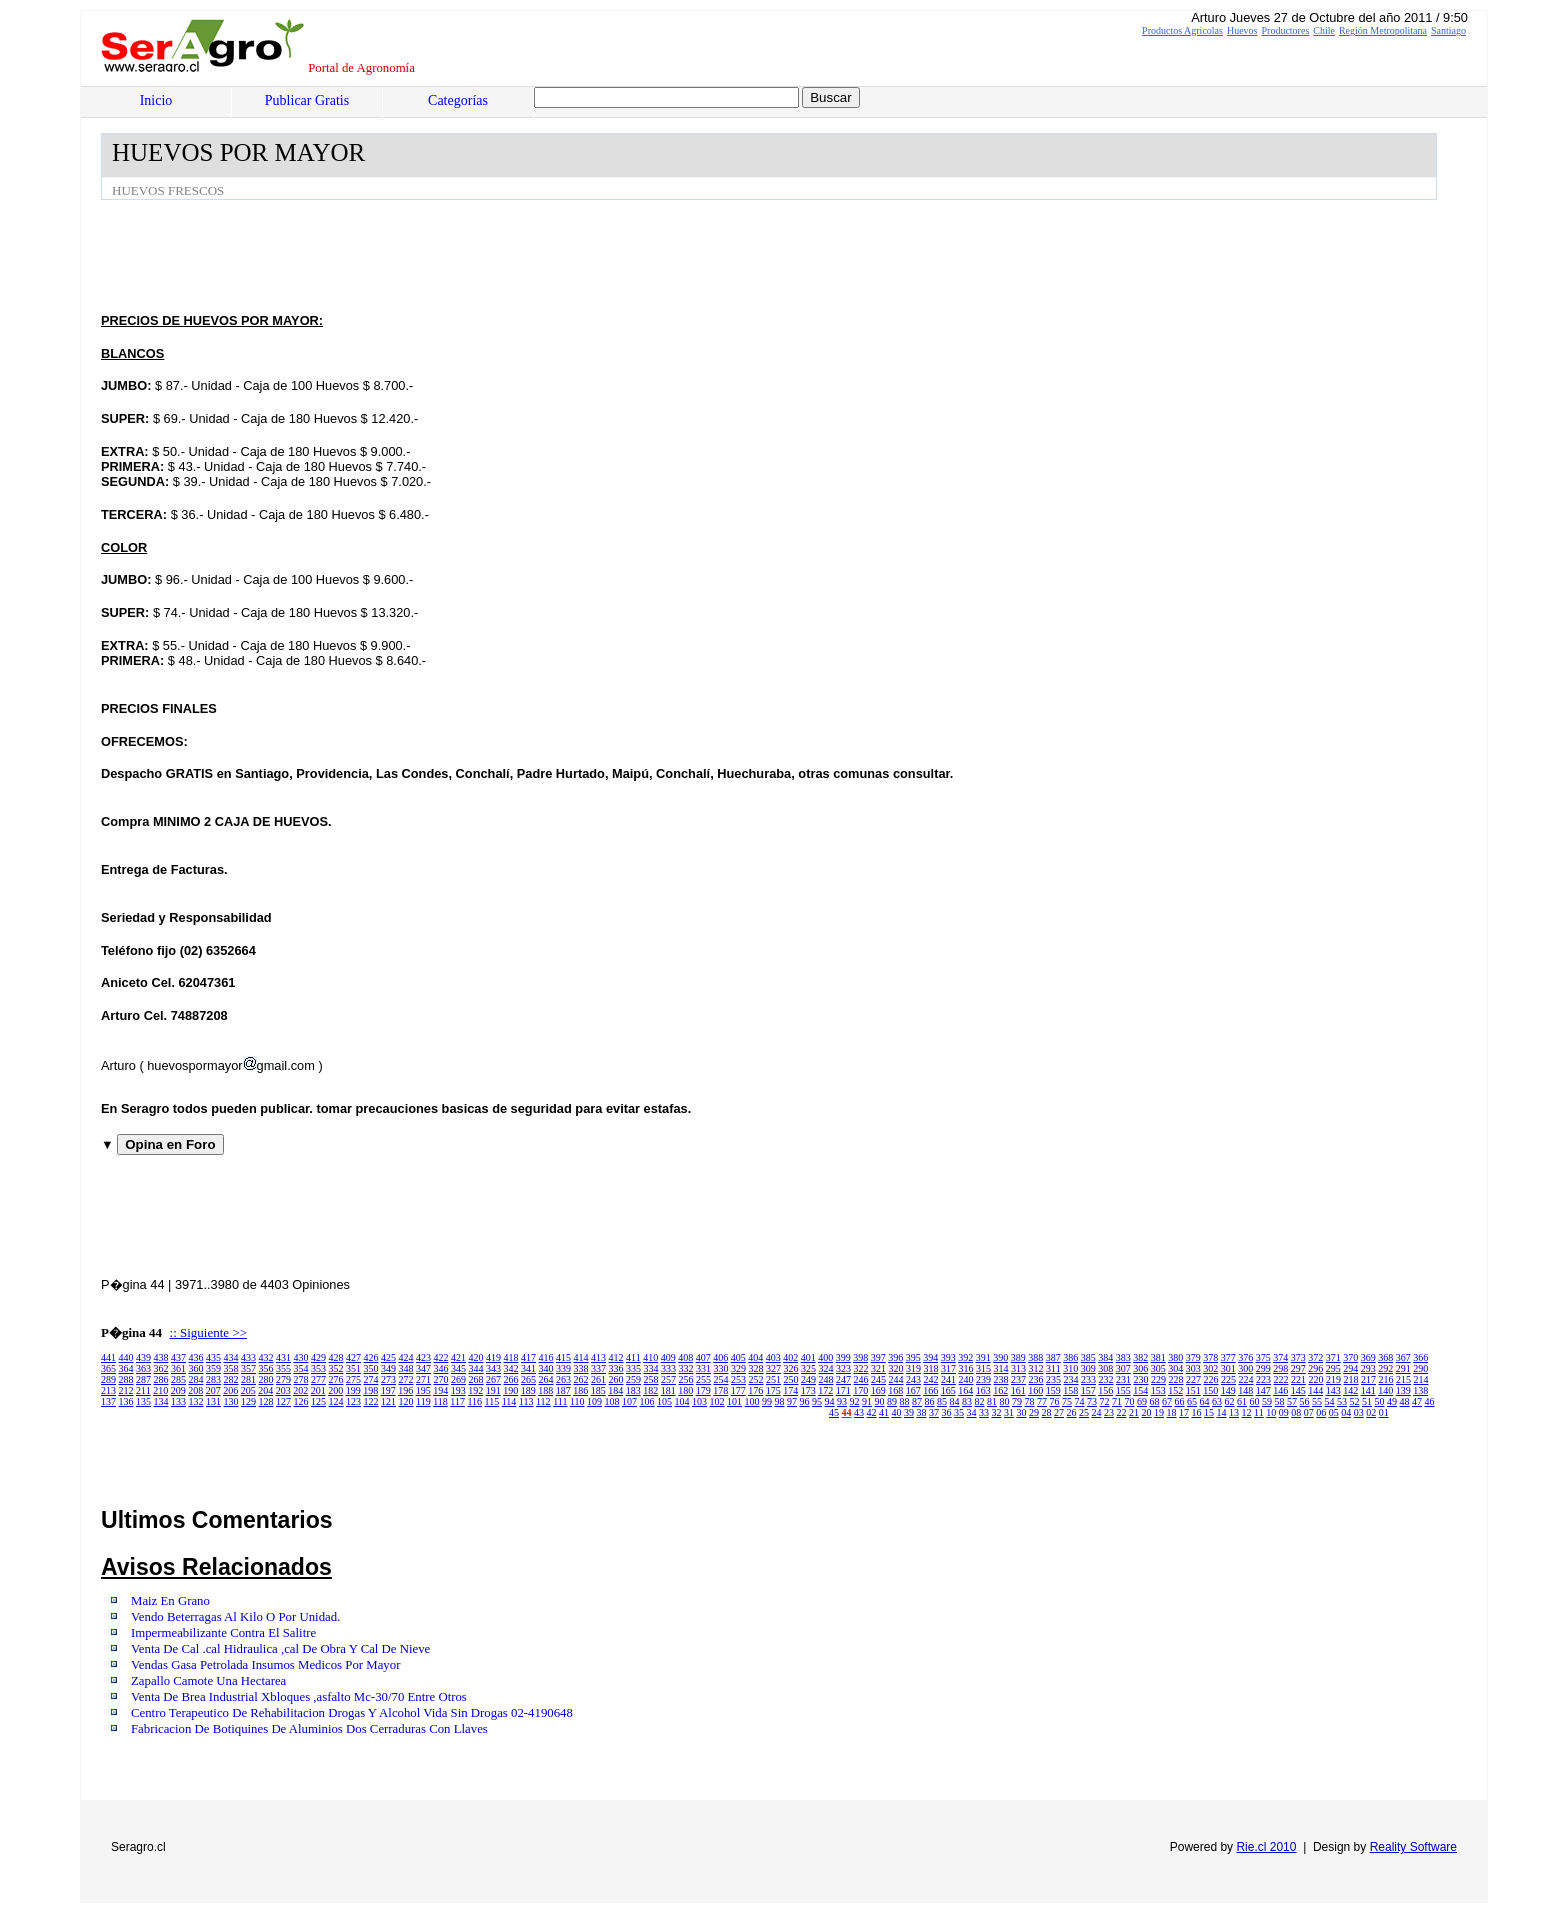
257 (668, 1379)
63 (1217, 1401)
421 (458, 1357)
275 (353, 1379)
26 (1072, 1412)
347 (423, 1368)
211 (143, 1390)
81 (992, 1401)
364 (126, 1368)
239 (983, 1379)
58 (1280, 1401)
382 (1140, 1357)
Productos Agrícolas (1182, 30)
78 (1030, 1401)
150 (1210, 1390)
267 (493, 1379)
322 (861, 1368)
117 (457, 1401)
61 (1242, 1401)
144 (1315, 1390)
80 (1005, 1401)
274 (371, 1379)
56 (1305, 1401)
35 (959, 1412)
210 (160, 1390)
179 (703, 1390)
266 (511, 1379)
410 (650, 1357)
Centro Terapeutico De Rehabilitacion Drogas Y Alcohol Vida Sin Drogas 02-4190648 (352, 1713)
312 (1036, 1368)
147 (1263, 1390)
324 (826, 1368)
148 (1245, 1390)
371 (1333, 1357)
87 (917, 1401)
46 (1430, 1401)
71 (1117, 1401)
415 (563, 1357)
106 (647, 1401)
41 (884, 1412)
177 (738, 1390)
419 (493, 1357)
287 (143, 1379)
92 (855, 1401)
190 (510, 1390)
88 (905, 1401)
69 (1142, 1401)
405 (738, 1357)
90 (880, 1401)
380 (1175, 1357)
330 (721, 1368)
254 (721, 1379)
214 (1421, 1379)
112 (543, 1401)
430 (301, 1357)
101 (734, 1401)
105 (664, 1401)
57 (1292, 1401)
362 (161, 1368)
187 (563, 1390)
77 (1042, 1401)
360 (196, 1368)
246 (861, 1379)
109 (594, 1401)
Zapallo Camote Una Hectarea (208, 1681)
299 (1263, 1368)
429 (318, 1357)
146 (1280, 1390)
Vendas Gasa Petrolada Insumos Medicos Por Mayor (265, 1665)
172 (825, 1390)
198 (370, 1390)
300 (1245, 1368)
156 (1105, 1390)
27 (1059, 1412)
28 (1047, 1412)
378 (1210, 1357)
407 (703, 1357)
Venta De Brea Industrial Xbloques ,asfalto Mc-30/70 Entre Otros (299, 1697)
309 (1088, 1368)
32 (997, 1412)
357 (248, 1368)
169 (878, 1390)
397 (878, 1357)
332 (686, 1368)
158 (1070, 1390)
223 (1263, 1379)
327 (773, 1368)
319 (913, 1368)
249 (808, 1379)
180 (685, 1390)
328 (756, 1368)
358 (231, 1368)
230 (1141, 1379)
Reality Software (1413, 1847)
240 (966, 1379)
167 (913, 1390)
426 (371, 1357)
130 (231, 1401)
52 (1355, 1401)
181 (668, 1390)
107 (629, 1401)
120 (406, 1401)
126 (301, 1401)
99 (767, 1401)
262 (581, 1379)
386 (1070, 1357)
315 (983, 1368)
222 (1281, 1379)
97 (792, 1401)
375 (1263, 1357)
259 (633, 1379)
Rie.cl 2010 (1266, 1847)
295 (1333, 1368)
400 (825, 1357)
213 (108, 1390)
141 (1368, 1390)
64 (1205, 1401)
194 (440, 1390)
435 (213, 1357)
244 (896, 1379)
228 (1176, 1379)
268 (476, 1379)
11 (1259, 1412)
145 (1298, 1390)
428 (336, 1357)
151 (1193, 1390)
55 (1317, 1401)
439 (143, 1357)
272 (406, 1379)
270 (441, 1379)
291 (1403, 1368)
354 (301, 1368)
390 (1000, 1357)
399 (843, 1357)
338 (581, 1368)
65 (1192, 1401)
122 (371, 1401)
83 (967, 1401)
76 (1055, 1401)
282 (231, 1379)
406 (720, 1357)
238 (1001, 1379)
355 (283, 1368)
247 (843, 1379)
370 (1350, 1357)
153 (1158, 1390)
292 (1385, 1368)
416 (546, 1357)
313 (1018, 1368)
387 (1053, 1357)
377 (1228, 1357)
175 (773, 1390)
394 (930, 1357)
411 (633, 1357)
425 (388, 1357)
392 (965, 1357)
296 (1315, 1368)
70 (1130, 1401)
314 (1001, 1368)
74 (1080, 1401)
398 (860, 1357)
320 (896, 1368)
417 (528, 1357)
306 (1140, 1368)
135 (143, 1401)
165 (948, 1390)
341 (528, 1368)
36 (947, 1412)
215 (1403, 1379)
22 (1122, 1412)
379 (1193, 1357)
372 (1315, 1357)
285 (178, 1379)
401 (808, 1357)
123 (353, 1401)
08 (1296, 1412)
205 (248, 1390)
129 (248, 1401)
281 (248, 1379)
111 (560, 1401)
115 (492, 1401)
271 (423, 1379)
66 (1180, 1401)
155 (1123, 1390)
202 (300, 1390)
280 (266, 1379)
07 (1309, 1412)
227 (1193, 1379)
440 (126, 1357)
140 (1385, 1390)
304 (1175, 1368)
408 (685, 1357)
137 (108, 1401)
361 (178, 1368)
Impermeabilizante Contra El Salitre (223, 1633)
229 (1158, 1379)
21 (1134, 1412)
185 (598, 1390)
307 (1123, 1368)
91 (867, 1401)
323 (843, 1368)
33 (984, 1412)
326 (791, 1368)
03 (1359, 1412)
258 (651, 1379)
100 (752, 1401)
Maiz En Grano (170, 1601)
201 (318, 1390)
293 (1368, 1368)
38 (922, 1412)
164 (965, 1390)
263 (563, 1379)
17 (1184, 1412)
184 (615, 1390)
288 (126, 1379)
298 (1280, 1368)
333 (668, 1368)
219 (1333, 1379)
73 (1092, 1401)
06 (1321, 1412)
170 (860, 1390)
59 (1267, 1401)
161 (1018, 1390)
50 (1380, 1401)
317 (948, 1368)
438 (161, 1357)
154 (1140, 1390)
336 (616, 1368)
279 (283, 1379)
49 (1392, 1401)
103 (699, 1401)
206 (230, 1390)
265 (528, 1379)
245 (878, 1379)
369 (1368, 1357)
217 (1368, 1379)
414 (581, 1357)
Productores (1286, 30)
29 (1034, 1412)
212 (126, 1390)
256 (686, 1379)
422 (441, 1357)
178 (720, 1390)
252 (756, 1379)
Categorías (458, 100)
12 (1247, 1412)
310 (1070, 1368)
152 (1175, 1390)
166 (930, 1390)
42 (872, 1412)
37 (934, 1412)
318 (931, 1368)
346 (441, 1368)
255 (703, 1379)
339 (563, 1368)
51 (1367, 1401)
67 (1167, 1401)
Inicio (156, 100)
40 (897, 1412)
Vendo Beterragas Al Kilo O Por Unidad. (235, 1617)
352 (336, 1368)
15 (1209, 1412)
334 (651, 1368)
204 (265, 1390)
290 (1420, 1368)
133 (178, 1401)
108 (612, 1401)
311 (1053, 1368)
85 (942, 1401)
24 (1097, 1412)
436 (196, 1357)
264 (546, 1379)
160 (1035, 1390)
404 (755, 1357)
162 (1000, 1390)
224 (1246, 1379)
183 (633, 1390)
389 (1018, 1357)
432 (266, 1357)
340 (546, 1368)
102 (717, 1401)
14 (1222, 1412)
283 (213, 1379)
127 (283, 1401)
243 (913, 1379)
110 (577, 1401)
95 (817, 1401)
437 (178, 1357)
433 (248, 1357)
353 (318, 1368)
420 (476, 1357)
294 (1350, 1368)
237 (1018, 1379)
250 (791, 1379)
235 (1053, 1379)
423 (423, 1357)
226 (1211, 1379)
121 (388, 1401)
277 (318, 1379)
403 (773, 1357)
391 (983, 1357)
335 (633, 1368)
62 (1230, 1401)
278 (301, 1379)
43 (859, 1412)
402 (790, 1357)
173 (808, 1390)
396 (895, 1357)
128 (266, 1401)
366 (1420, 1357)
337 (598, 1368)
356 (266, 1368)
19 (1159, 1412)
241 (948, 1379)
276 (336, 1379)
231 (1123, 1379)
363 (143, 1368)
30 (1022, 1412)
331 (703, 1368)
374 (1280, 1357)
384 (1105, 1357)
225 (1228, 1379)
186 (580, 1390)
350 (371, 1368)
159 (1053, 1390)
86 (930, 1401)
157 (1088, 1390)
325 (808, 1368)
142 (1350, 1390)
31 (1009, 1412)
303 (1193, 1368)
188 (545, 1390)
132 (196, 1401)
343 (493, 1368)
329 (738, 1368)
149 (1228, 1390)
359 (213, 1368)
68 (1155, 1401)
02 (1371, 1412)
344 (476, 1368)
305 (1158, 1368)
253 (738, 1379)
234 (1071, 1379)
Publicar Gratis (307, 100)
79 (1017, 1401)
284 (196, 1379)
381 (1158, 1357)
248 (826, 1379)
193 (458, 1390)
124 (336, 1401)
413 (598, 1357)
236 (1036, 1379)
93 (842, 1401)
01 (1384, 1412)
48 (1405, 1401)
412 (616, 1357)
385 (1088, 1357)
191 (493, 1390)
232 (1106, 1379)
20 (1147, 1412)
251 (773, 1379)
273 (388, 1379)
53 (1342, 1401)
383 (1123, 1357)
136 (126, 1401)
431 (283, 1357)
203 (283, 1390)
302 (1210, 1368)
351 (353, 1368)
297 (1298, 1368)
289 (108, 1379)
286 (161, 1379)
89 (892, 1401)
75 (1067, 1401)
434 (231, 1357)
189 (528, 1390)
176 (755, 1390)
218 (1351, 1379)
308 (1105, 1368)
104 (682, 1401)
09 (1284, 1412)
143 (1333, 1390)
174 (790, 1390)
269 (458, 1379)
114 (509, 1401)
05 (1334, 1412)
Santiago (1448, 30)
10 (1271, 1412)
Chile (1324, 30)
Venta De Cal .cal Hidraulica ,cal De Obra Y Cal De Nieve (280, 1649)
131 (213, 1401)
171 (843, 1390)
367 (1403, 1357)
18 (1172, 1412)
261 (598, 1379)
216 (1386, 1379)
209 (178, 1390)
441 (108, 1357)
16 (1197, 1412)
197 (388, 1390)
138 (1420, 1390)
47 (1417, 1401)
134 (161, 1401)
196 (405, 1390)
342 (511, 1368)
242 (931, 1379)
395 (913, 1357)
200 (335, 1390)
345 (458, 1368)
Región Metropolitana (1383, 30)
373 (1298, 1357)
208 (195, 1390)
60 (1255, 1401)
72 (1105, 1401)
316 (966, 1368)
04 (1346, 1412)
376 (1245, 1357)
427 (353, 1357)
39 (909, 1412)
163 (983, 1390)
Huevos (1242, 30)
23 (1109, 1412)
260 (616, 1379)
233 (1088, 1379)
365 (108, 1368)
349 (388, 1368)
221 (1298, 1379)
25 (1084, 1412)
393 (948, 1357)
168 (895, 1390)
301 (1228, 1368)
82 (980, 1401)
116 (474, 1401)
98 (780, 1401)
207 (213, 1390)
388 (1035, 1357)
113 (526, 1401)
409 (668, 1357)
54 (1330, 1401)
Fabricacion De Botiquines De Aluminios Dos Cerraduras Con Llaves (309, 1729)
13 (1234, 1412)
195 (423, 1390)
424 (406, 1357)
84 (955, 1401)
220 (1316, 1379)
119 (423, 1401)
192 (475, 1390)
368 (1385, 1357)
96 (805, 1401)
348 (406, 1368)
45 (834, 1412)
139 (1403, 1390)
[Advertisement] (465, 255)
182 (650, 1390)
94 (830, 1401)
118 (440, 1401)
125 (318, 1401)
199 (353, 1390)
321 (878, 1368)
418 (511, 1357)
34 (972, 1412)
